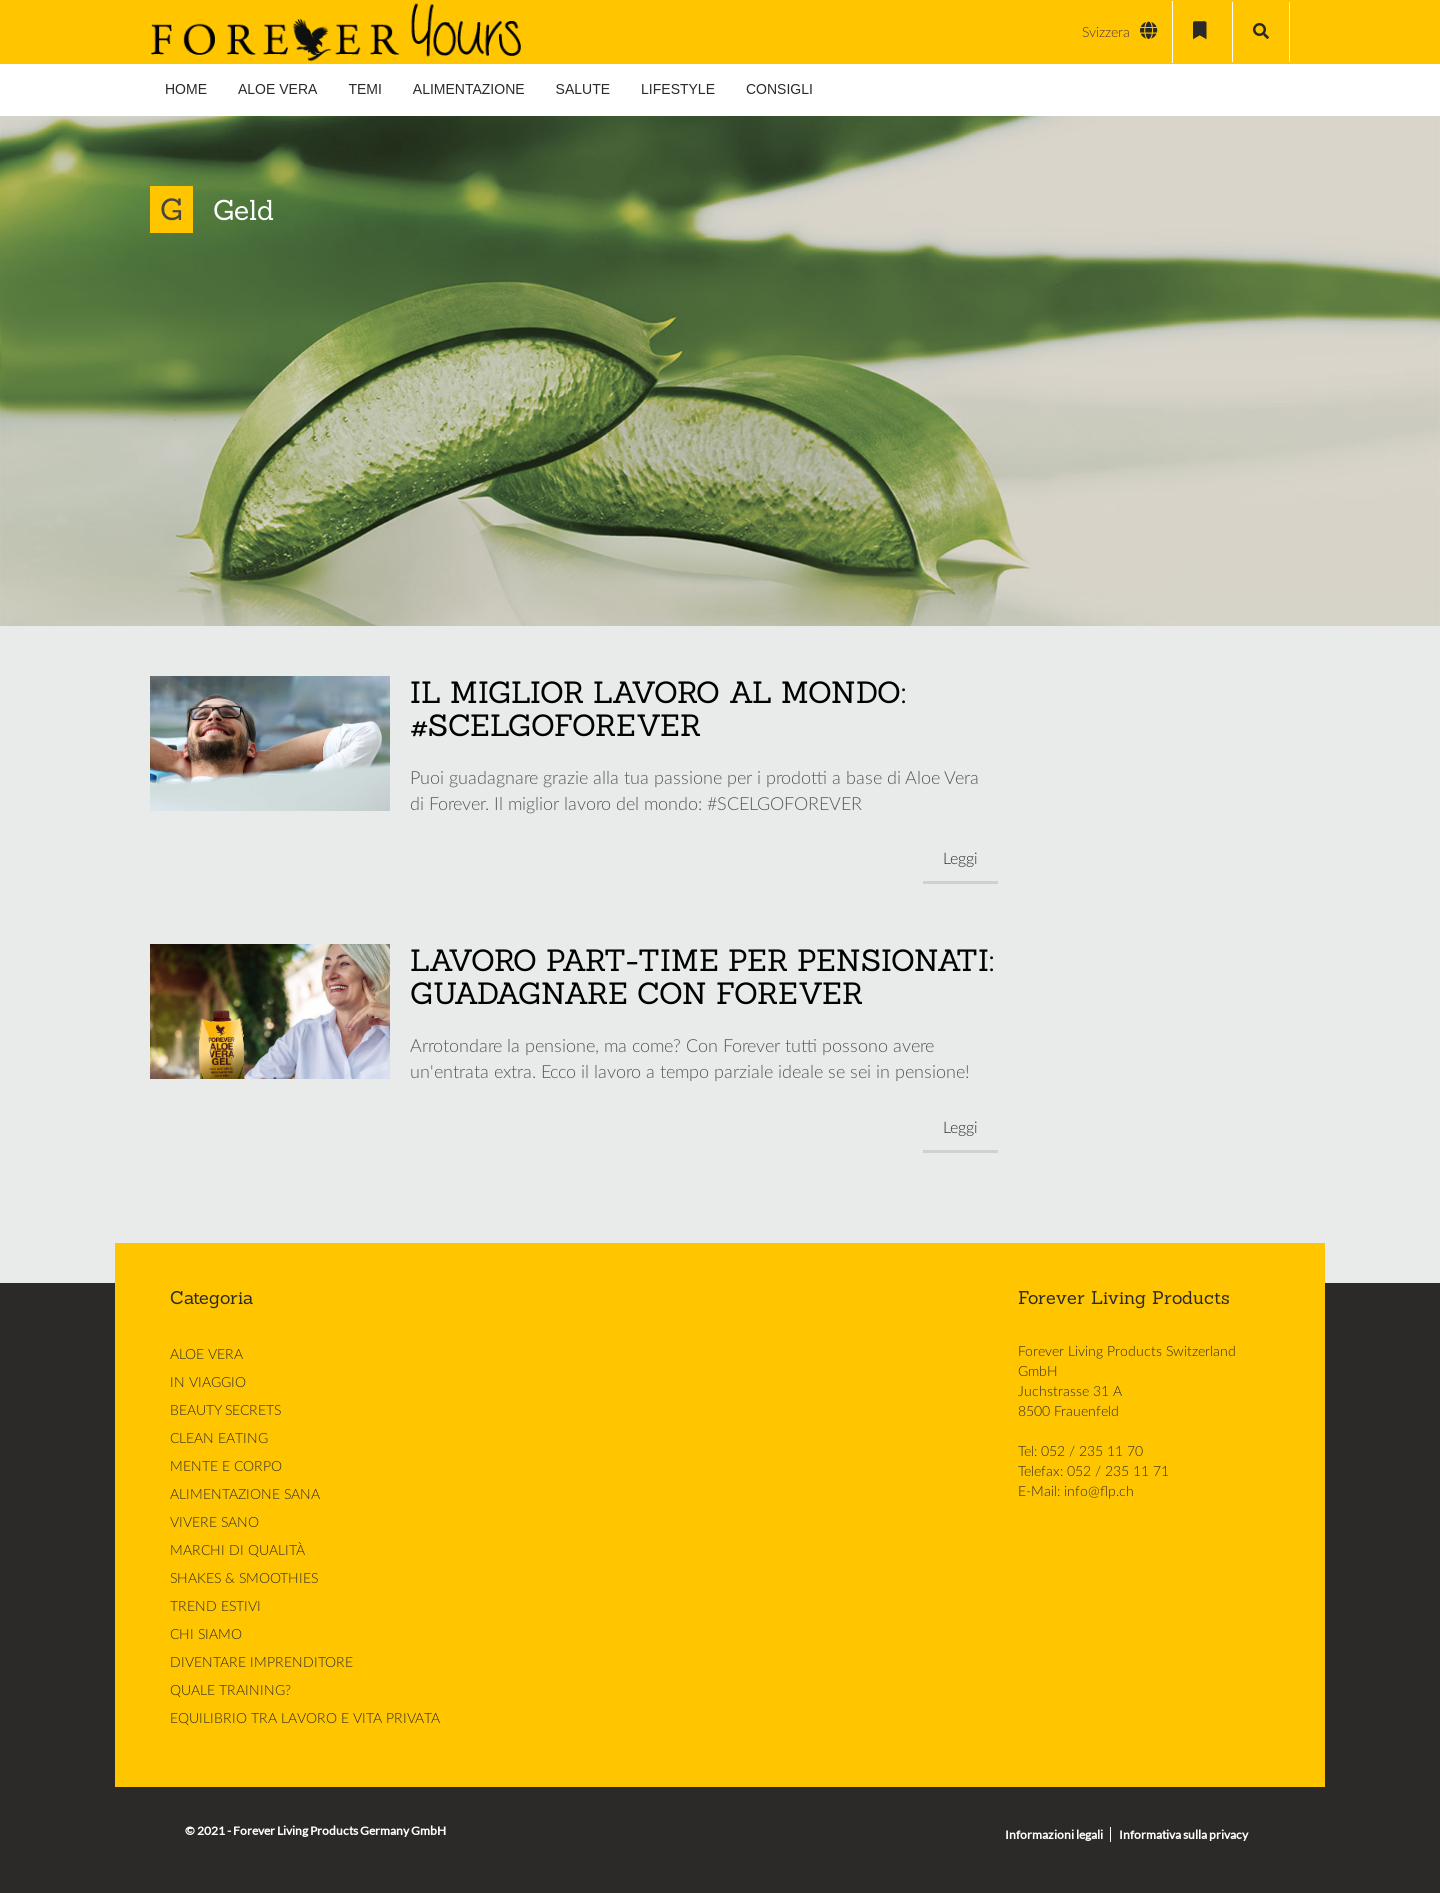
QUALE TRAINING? (230, 1691)
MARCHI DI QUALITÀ (237, 1551)
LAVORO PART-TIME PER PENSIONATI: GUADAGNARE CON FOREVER (702, 976)
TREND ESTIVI (215, 1607)
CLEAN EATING (219, 1439)
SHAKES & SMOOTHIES (244, 1579)
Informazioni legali (1054, 1834)
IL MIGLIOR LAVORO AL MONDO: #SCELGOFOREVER (658, 708)
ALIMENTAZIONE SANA (245, 1495)
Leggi (960, 859)
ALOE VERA (206, 1355)
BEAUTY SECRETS (225, 1411)
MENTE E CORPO (226, 1467)
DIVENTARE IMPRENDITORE (261, 1663)
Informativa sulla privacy (1183, 1834)
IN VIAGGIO (208, 1383)
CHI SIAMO (206, 1635)
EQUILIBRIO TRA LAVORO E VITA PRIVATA (305, 1719)
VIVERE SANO (214, 1523)
